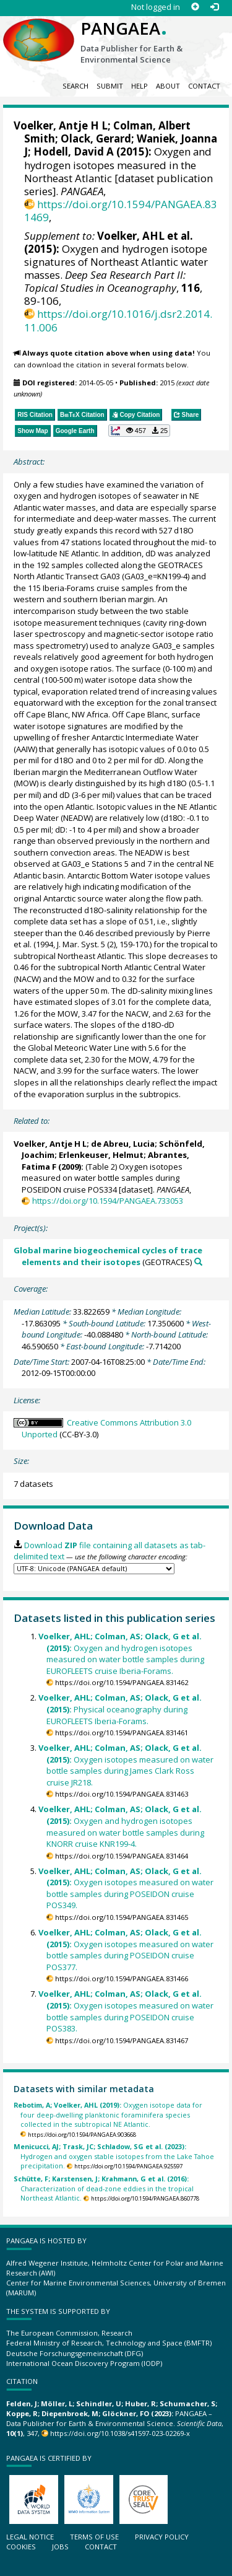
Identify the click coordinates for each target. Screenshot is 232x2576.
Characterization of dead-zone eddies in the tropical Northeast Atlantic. (104, 2188)
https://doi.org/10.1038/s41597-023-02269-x (120, 2433)
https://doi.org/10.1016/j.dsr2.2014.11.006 (118, 320)
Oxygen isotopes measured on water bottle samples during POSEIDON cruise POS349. (125, 1888)
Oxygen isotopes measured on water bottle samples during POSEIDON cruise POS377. (125, 1950)
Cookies (21, 2546)
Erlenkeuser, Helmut (101, 1154)
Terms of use (94, 2536)
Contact (204, 85)
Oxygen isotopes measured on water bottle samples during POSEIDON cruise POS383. (125, 2011)
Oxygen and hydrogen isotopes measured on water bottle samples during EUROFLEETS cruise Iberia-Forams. (121, 1653)
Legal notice (30, 2536)
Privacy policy (162, 2536)
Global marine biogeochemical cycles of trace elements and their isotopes (108, 1256)
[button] (139, 430)
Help (139, 85)
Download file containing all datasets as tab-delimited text (109, 1551)
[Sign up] (195, 7)
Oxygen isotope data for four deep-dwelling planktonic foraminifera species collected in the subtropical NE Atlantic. (108, 2114)
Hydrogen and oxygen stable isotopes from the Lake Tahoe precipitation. (114, 2156)
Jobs (60, 2546)
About (168, 85)
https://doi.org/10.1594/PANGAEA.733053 (107, 1200)
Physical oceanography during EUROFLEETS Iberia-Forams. (120, 1709)
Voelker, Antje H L (61, 125)
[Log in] (214, 7)
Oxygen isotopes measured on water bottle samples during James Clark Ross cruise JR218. (125, 1765)
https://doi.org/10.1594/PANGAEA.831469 (120, 210)
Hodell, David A (73, 151)
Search (75, 85)
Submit (110, 85)
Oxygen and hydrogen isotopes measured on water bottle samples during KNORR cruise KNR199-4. (121, 1826)
